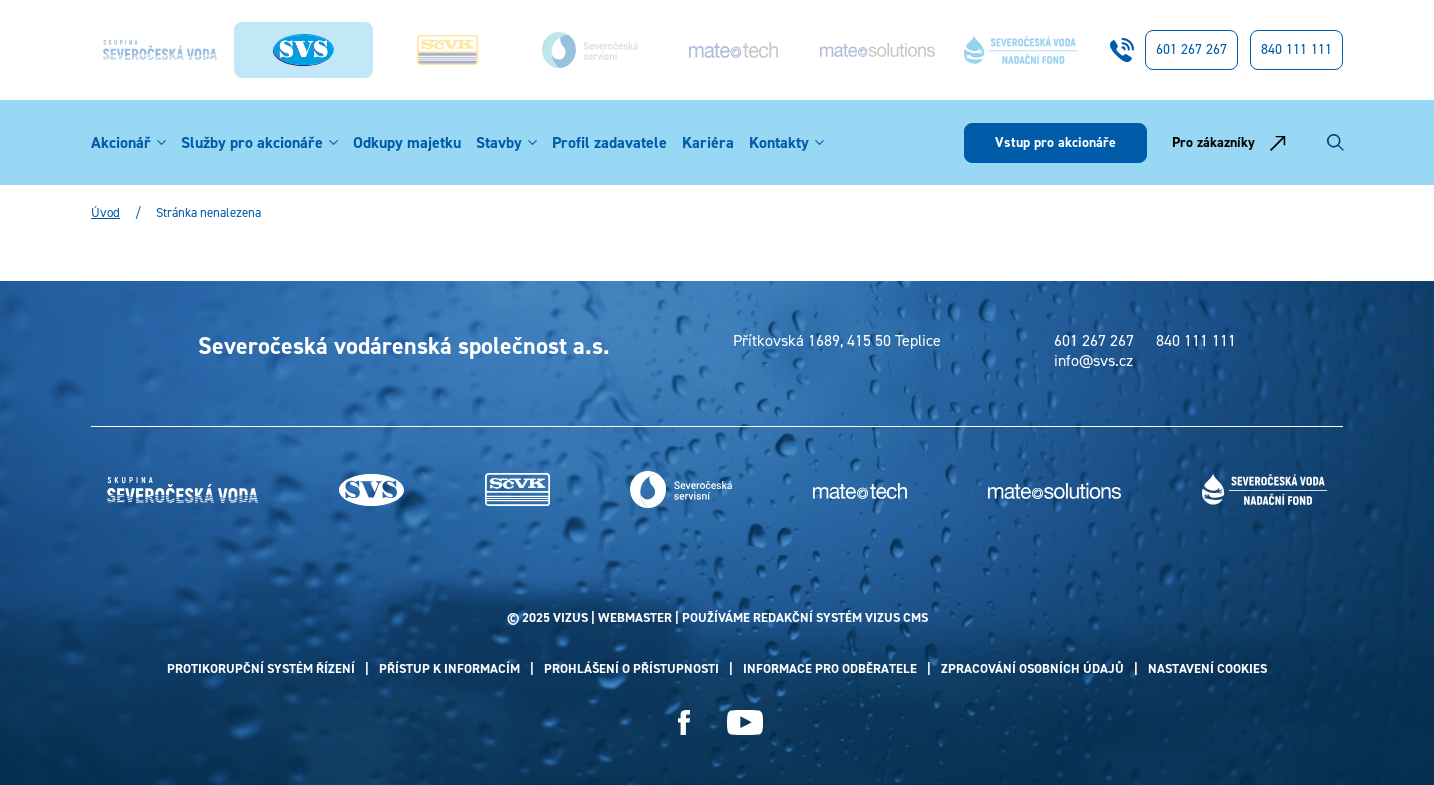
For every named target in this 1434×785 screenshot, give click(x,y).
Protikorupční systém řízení (261, 668)
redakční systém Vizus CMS (840, 617)
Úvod (105, 213)
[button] (161, 143)
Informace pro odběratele (830, 668)
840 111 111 (1296, 49)
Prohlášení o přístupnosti (631, 668)
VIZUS (570, 617)
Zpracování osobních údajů (1032, 668)
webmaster (635, 617)
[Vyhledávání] (1335, 143)
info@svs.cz (1093, 361)
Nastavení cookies (1207, 668)
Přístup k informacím (449, 668)
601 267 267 (1191, 49)
